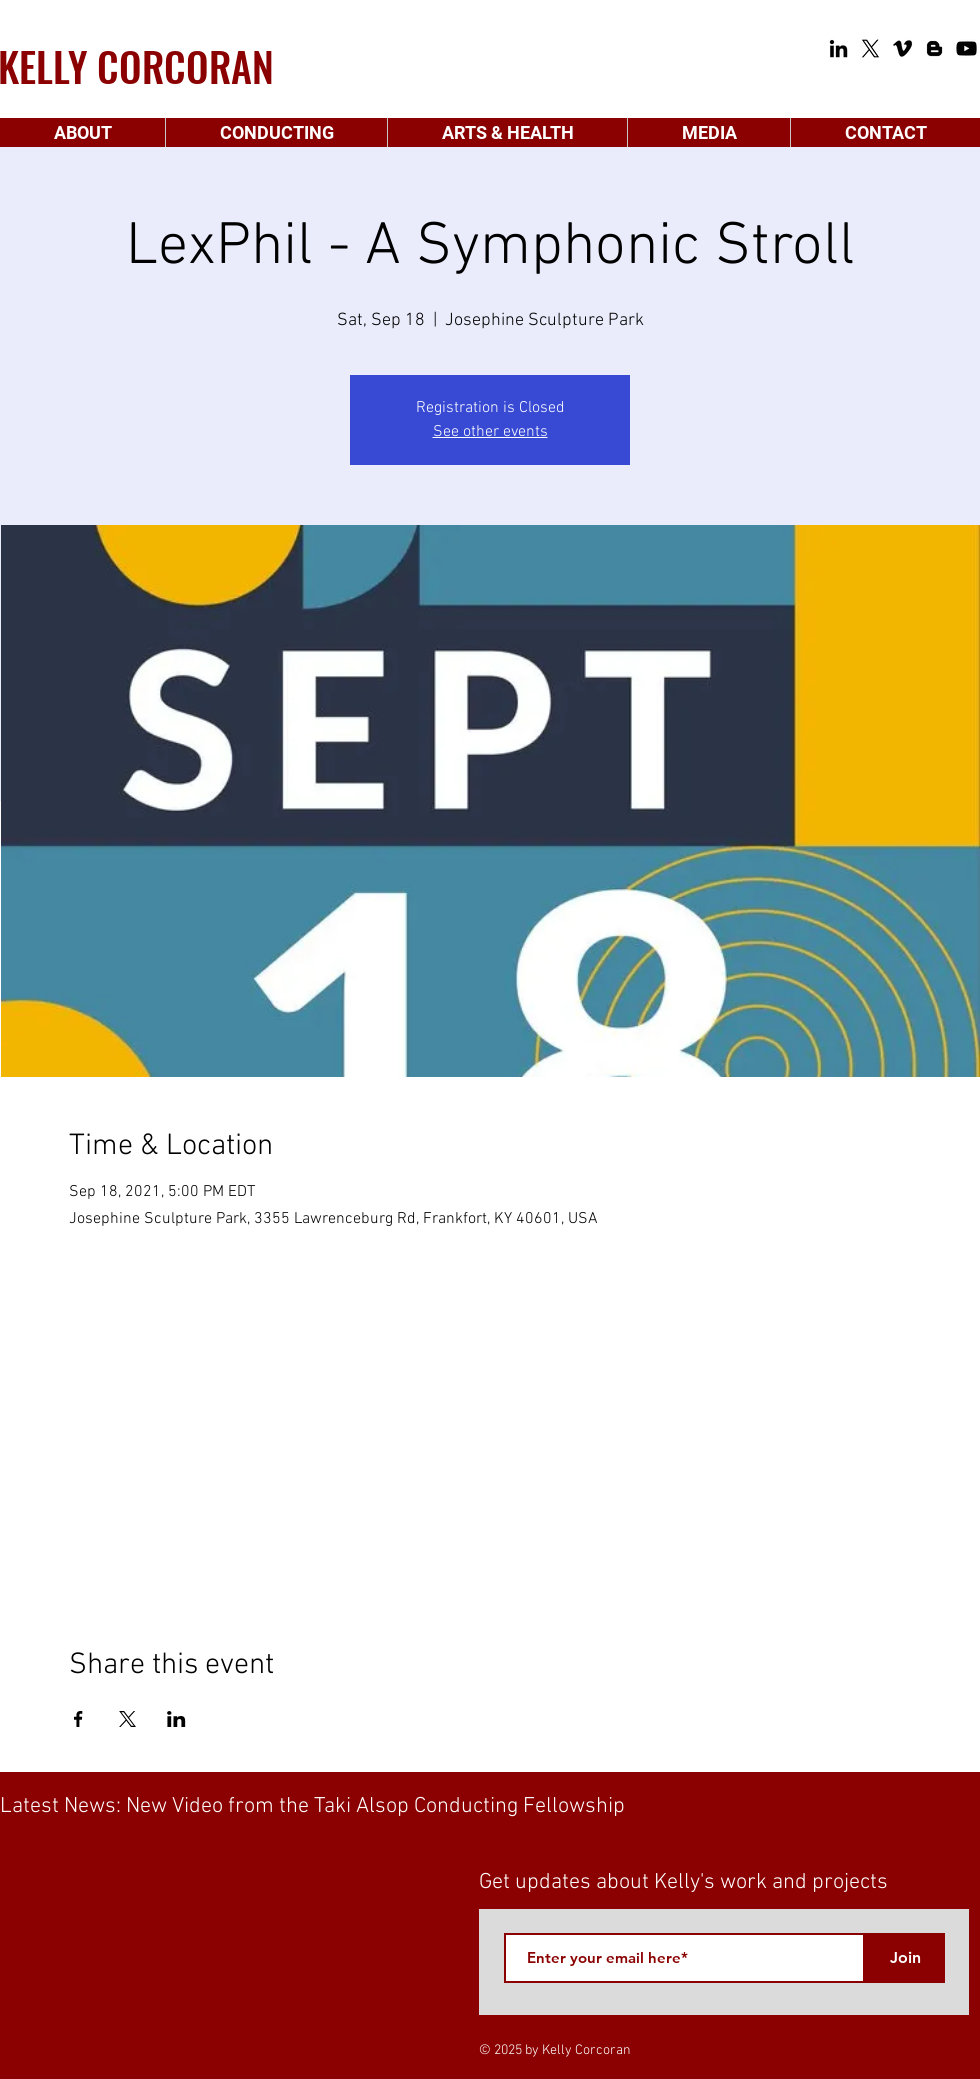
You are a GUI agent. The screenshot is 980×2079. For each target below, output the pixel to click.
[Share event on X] (127, 1719)
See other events (490, 432)
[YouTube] (966, 48)
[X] (870, 48)
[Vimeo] (902, 48)
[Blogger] (934, 48)
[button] (82, 132)
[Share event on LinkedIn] (176, 1719)
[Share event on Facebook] (78, 1719)
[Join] (905, 1958)
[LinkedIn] (838, 48)
